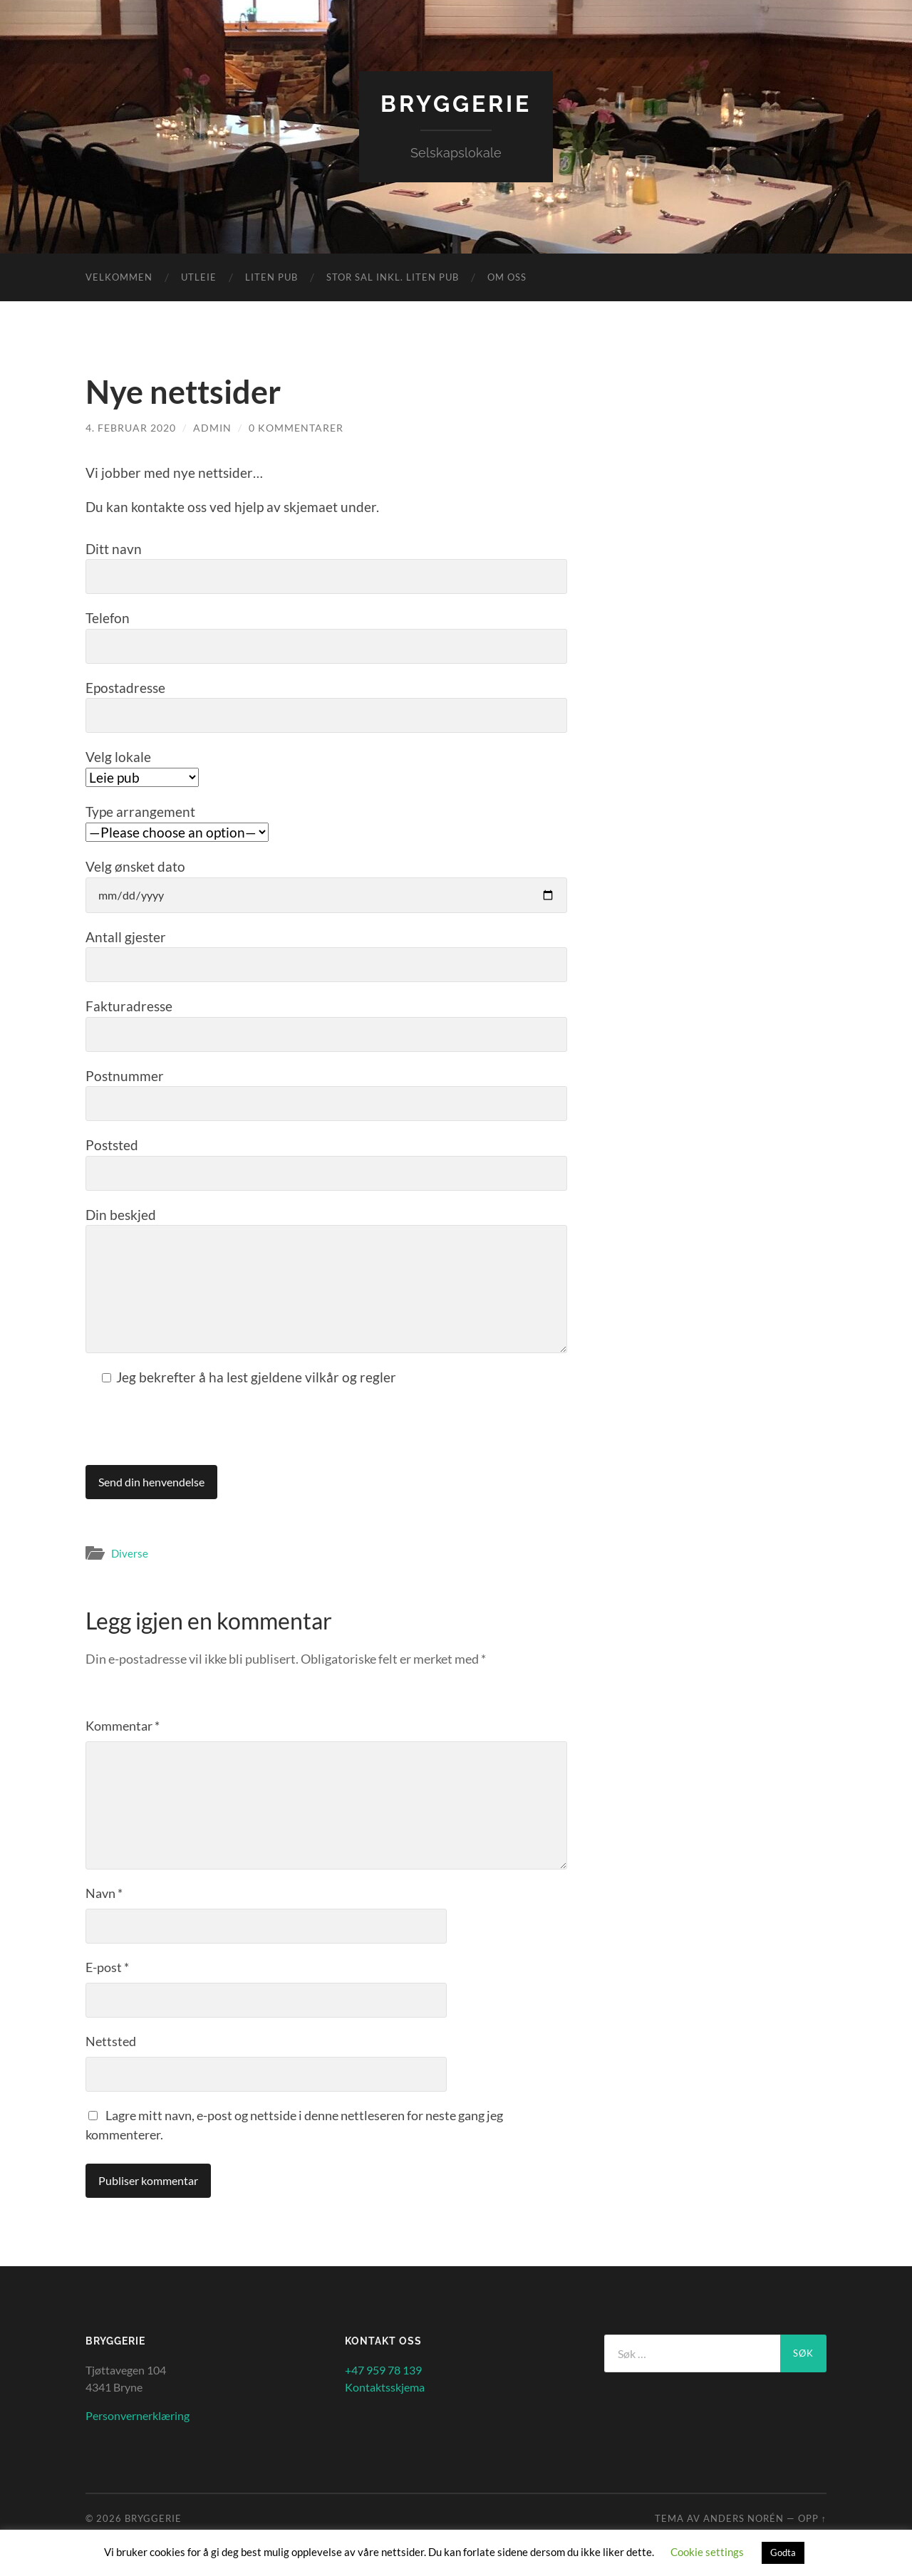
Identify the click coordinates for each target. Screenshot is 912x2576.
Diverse (129, 1553)
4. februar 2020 (131, 428)
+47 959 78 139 (383, 2370)
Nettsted (111, 2041)
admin (212, 428)
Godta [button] (783, 2552)
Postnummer (326, 1095)
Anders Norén (743, 2518)
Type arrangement (177, 821)
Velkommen (119, 277)
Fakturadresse (326, 1025)
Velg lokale (142, 767)
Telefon (326, 637)
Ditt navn (326, 568)
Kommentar (123, 1725)
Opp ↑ (812, 2518)
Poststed (326, 1164)
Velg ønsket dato (326, 885)
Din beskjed (326, 1280)
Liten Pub (271, 277)
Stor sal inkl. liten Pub (392, 277)
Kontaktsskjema (385, 2387)
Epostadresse (326, 706)
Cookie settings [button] (707, 2551)
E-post (107, 1967)
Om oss (507, 277)
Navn (104, 1893)
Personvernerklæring (138, 2415)
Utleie (199, 277)
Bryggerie (456, 103)
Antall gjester (326, 956)
